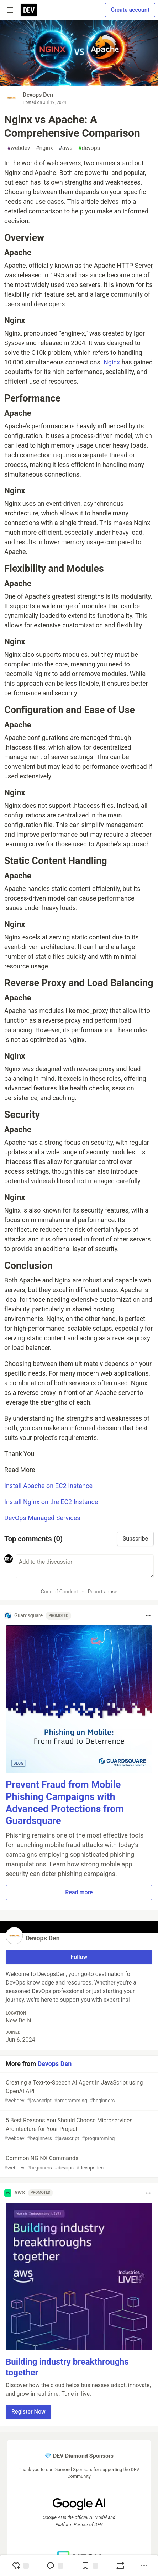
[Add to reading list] (89, 2565)
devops (89, 148)
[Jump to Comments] (54, 2565)
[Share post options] (144, 2566)
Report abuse (102, 1591)
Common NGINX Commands (78, 2163)
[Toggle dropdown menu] (148, 1615)
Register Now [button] (28, 2411)
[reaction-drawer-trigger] (20, 2565)
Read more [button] (79, 1892)
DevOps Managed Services (42, 1518)
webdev (18, 148)
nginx (44, 148)
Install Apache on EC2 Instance (48, 1485)
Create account (130, 9)
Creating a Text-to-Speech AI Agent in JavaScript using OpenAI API (78, 2091)
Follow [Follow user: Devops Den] (79, 1957)
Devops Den (38, 94)
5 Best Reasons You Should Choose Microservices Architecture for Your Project (78, 2129)
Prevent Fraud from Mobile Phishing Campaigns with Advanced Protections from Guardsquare (65, 1802)
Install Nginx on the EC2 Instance (51, 1502)
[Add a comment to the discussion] (84, 1566)
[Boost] (120, 2565)
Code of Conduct (59, 1591)
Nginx (112, 362)
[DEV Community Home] (29, 10)
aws (66, 148)
